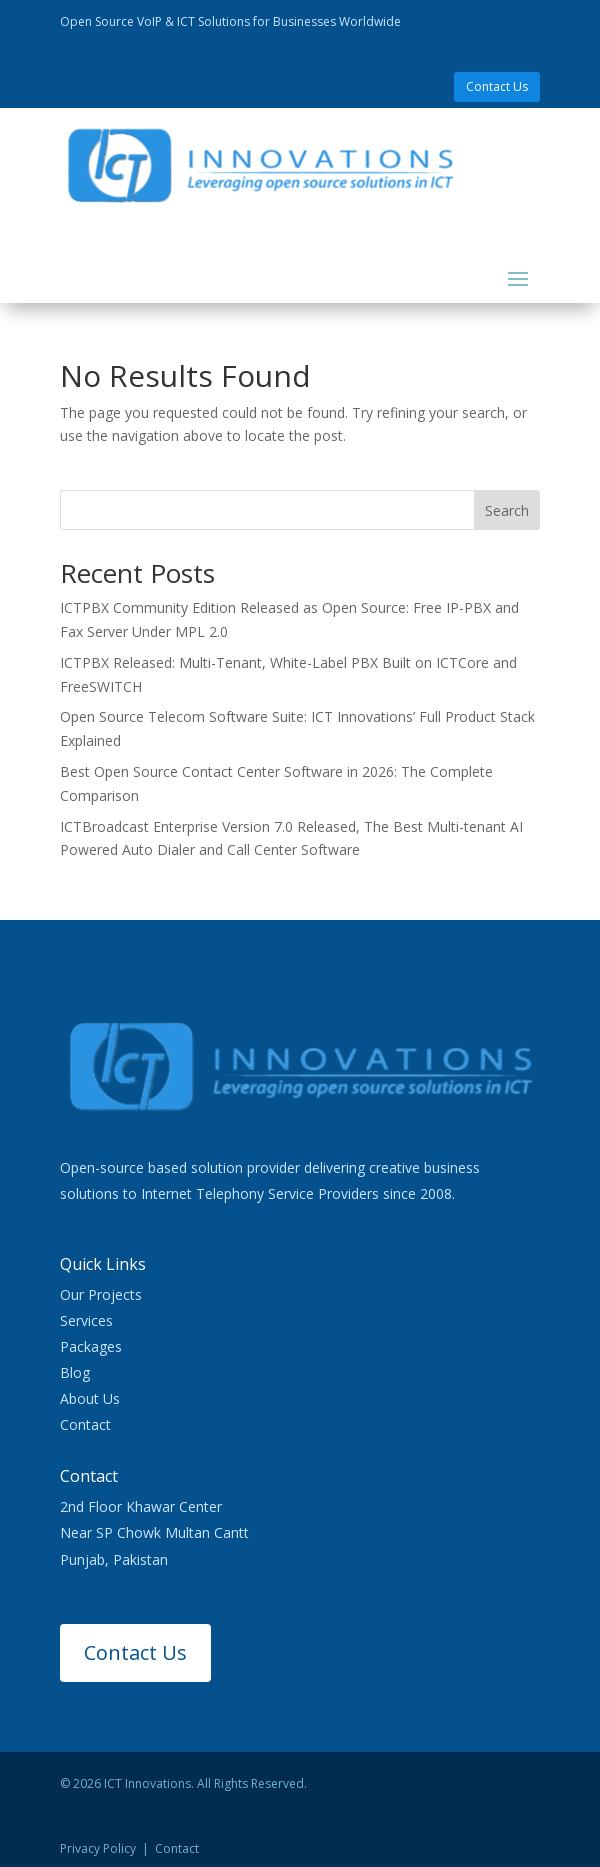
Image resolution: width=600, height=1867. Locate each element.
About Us (90, 1398)
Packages (91, 1346)
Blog (75, 1372)
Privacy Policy (98, 1848)
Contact (85, 1424)
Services (86, 1320)
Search (507, 510)
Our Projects (101, 1294)
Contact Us (497, 86)
